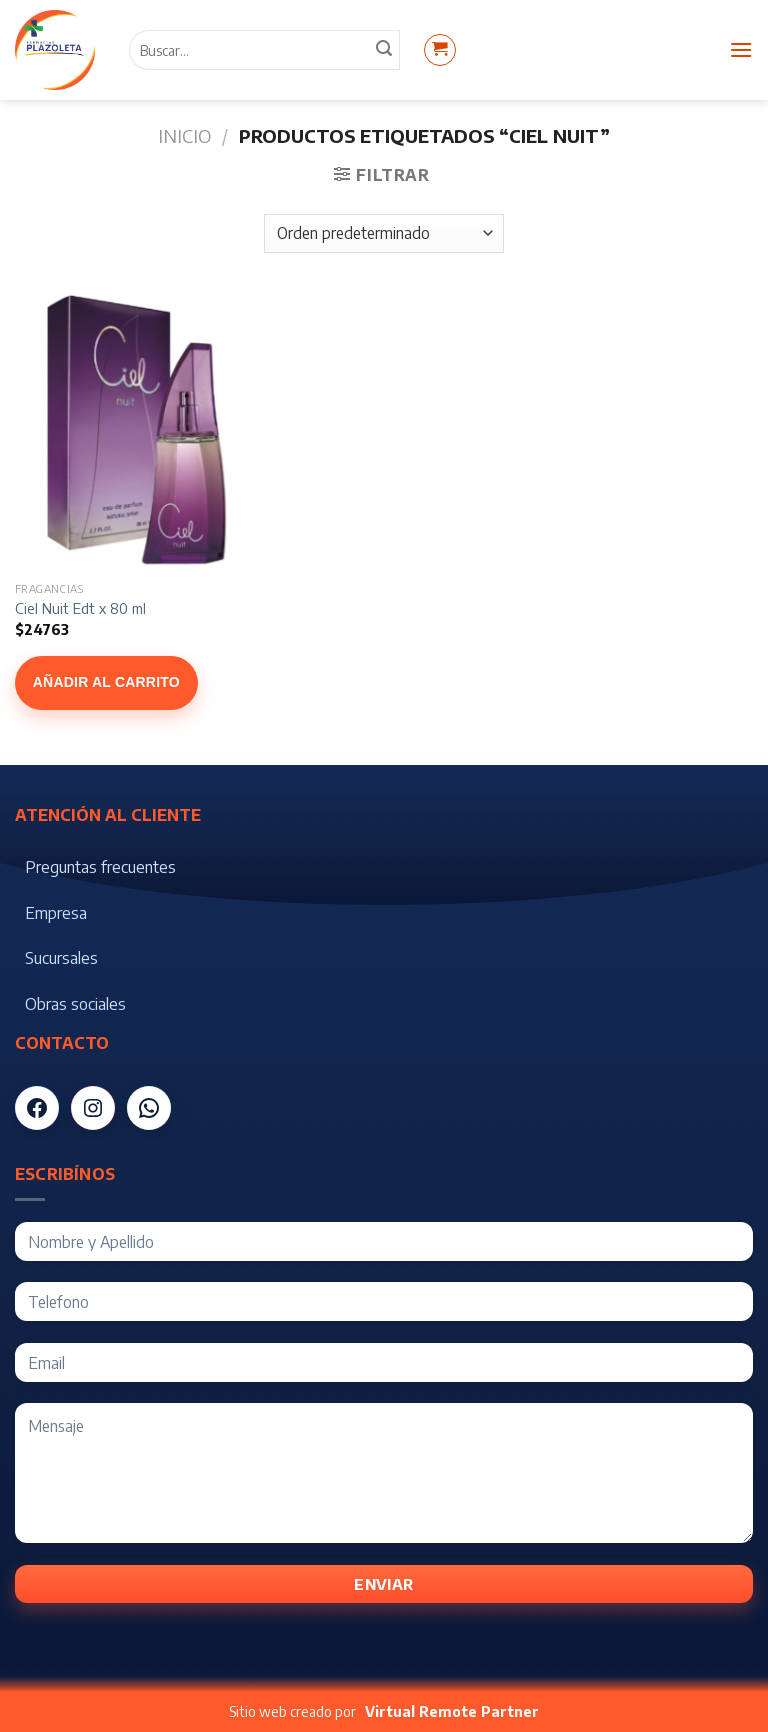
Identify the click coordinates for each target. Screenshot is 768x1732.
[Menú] (741, 49)
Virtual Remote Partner (452, 1711)
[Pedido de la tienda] (383, 233)
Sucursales (61, 958)
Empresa (56, 913)
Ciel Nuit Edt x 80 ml (80, 608)
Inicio (184, 135)
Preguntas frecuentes (100, 867)
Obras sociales (75, 1004)
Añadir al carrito (106, 682)
